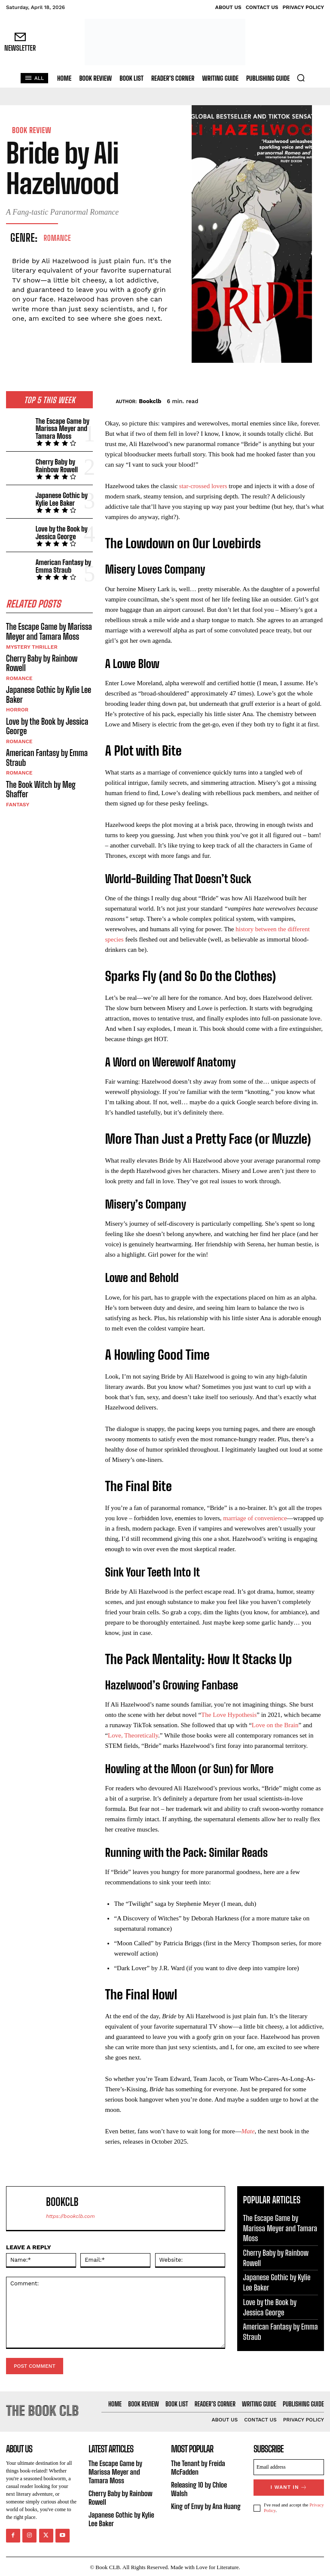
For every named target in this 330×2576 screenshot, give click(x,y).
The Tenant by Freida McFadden (197, 2466)
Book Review (31, 130)
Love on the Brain (275, 1725)
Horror (17, 701)
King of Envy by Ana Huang (204, 2504)
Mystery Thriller (31, 640)
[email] (289, 2466)
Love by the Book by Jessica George (60, 529)
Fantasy (17, 793)
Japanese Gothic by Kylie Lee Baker (60, 496)
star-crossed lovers (203, 486)
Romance (57, 238)
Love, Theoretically (133, 1735)
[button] (300, 77)
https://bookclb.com (70, 2216)
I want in (288, 2486)
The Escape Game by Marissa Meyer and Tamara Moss (61, 427)
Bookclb (150, 401)
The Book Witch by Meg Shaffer (39, 778)
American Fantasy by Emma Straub (62, 561)
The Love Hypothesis (229, 1714)
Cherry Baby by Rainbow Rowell (56, 463)
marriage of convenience (255, 1518)
